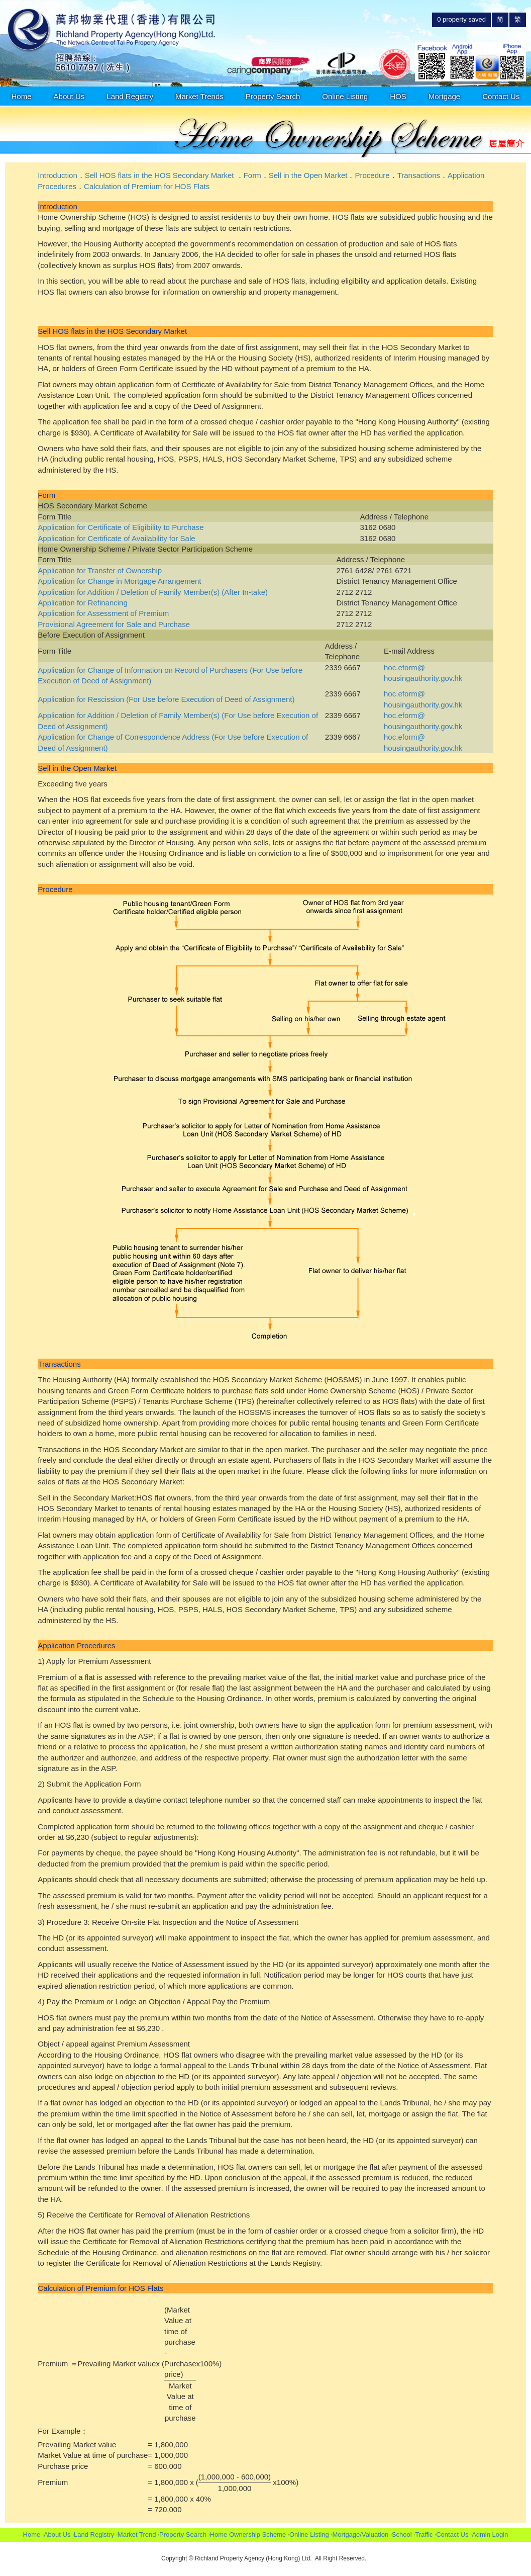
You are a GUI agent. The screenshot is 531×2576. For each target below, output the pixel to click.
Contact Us (500, 96)
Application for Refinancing (82, 602)
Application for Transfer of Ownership (100, 570)
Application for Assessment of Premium (103, 613)
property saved (461, 19)
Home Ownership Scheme (248, 2534)
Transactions (418, 175)
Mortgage (444, 96)
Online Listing (345, 96)
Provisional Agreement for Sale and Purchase (114, 624)
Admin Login (490, 2534)
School (402, 2534)
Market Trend (137, 2534)
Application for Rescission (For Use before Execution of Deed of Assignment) (166, 699)
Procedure (372, 175)
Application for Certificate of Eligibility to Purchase (120, 527)
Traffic (424, 2534)
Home (22, 96)
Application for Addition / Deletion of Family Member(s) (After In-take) (153, 592)
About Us (69, 96)
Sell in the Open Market (308, 175)
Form (252, 175)
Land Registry (130, 96)
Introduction (57, 175)
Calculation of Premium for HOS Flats (146, 186)
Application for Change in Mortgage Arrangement (119, 581)
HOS (398, 96)
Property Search (273, 96)
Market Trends (199, 96)
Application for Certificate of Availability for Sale (116, 538)
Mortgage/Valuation (360, 2534)
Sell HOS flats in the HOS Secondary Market (159, 175)
